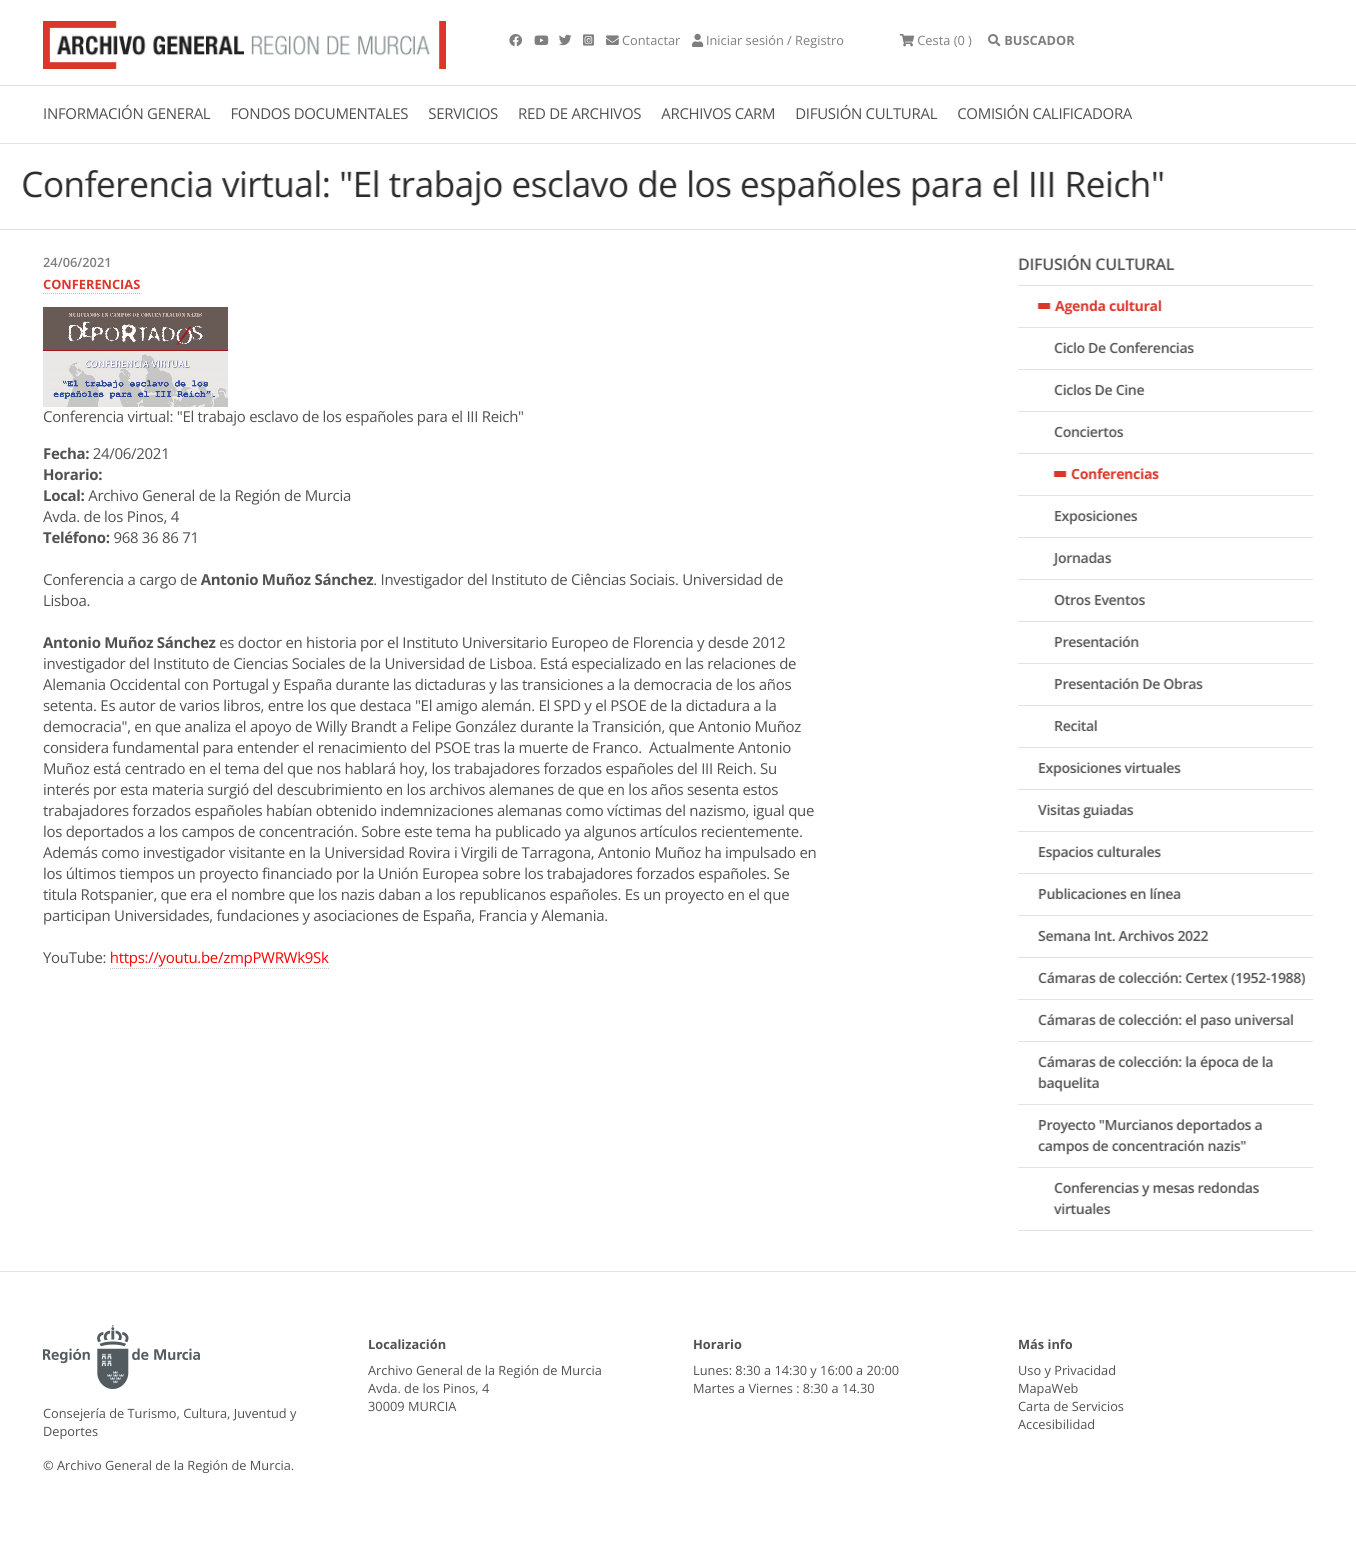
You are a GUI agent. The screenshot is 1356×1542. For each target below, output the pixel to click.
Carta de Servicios (1071, 1406)
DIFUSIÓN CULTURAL (866, 114)
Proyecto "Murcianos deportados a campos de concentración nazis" (1163, 1136)
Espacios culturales (1112, 852)
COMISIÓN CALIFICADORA (1044, 114)
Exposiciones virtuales (1122, 768)
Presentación (1109, 642)
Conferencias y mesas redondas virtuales (1169, 1199)
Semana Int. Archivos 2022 (1136, 936)
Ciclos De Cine (1112, 390)
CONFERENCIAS (91, 284)
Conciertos (1101, 432)
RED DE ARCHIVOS (579, 114)
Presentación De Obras (1141, 684)
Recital (1088, 726)
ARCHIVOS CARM (718, 114)
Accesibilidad (1056, 1424)
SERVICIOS (463, 114)
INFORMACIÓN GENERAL (126, 114)
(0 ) (936, 40)
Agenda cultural (1121, 306)
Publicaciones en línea (1122, 894)
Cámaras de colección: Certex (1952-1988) (1184, 978)
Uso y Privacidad (1067, 1370)
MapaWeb (1048, 1388)
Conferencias (1128, 474)
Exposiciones (1108, 516)
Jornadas (1095, 558)
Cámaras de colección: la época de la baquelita (1168, 1073)
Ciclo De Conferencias (1137, 348)
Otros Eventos (1112, 600)
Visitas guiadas (1098, 810)
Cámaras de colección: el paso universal (1179, 1020)
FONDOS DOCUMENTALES (319, 114)
